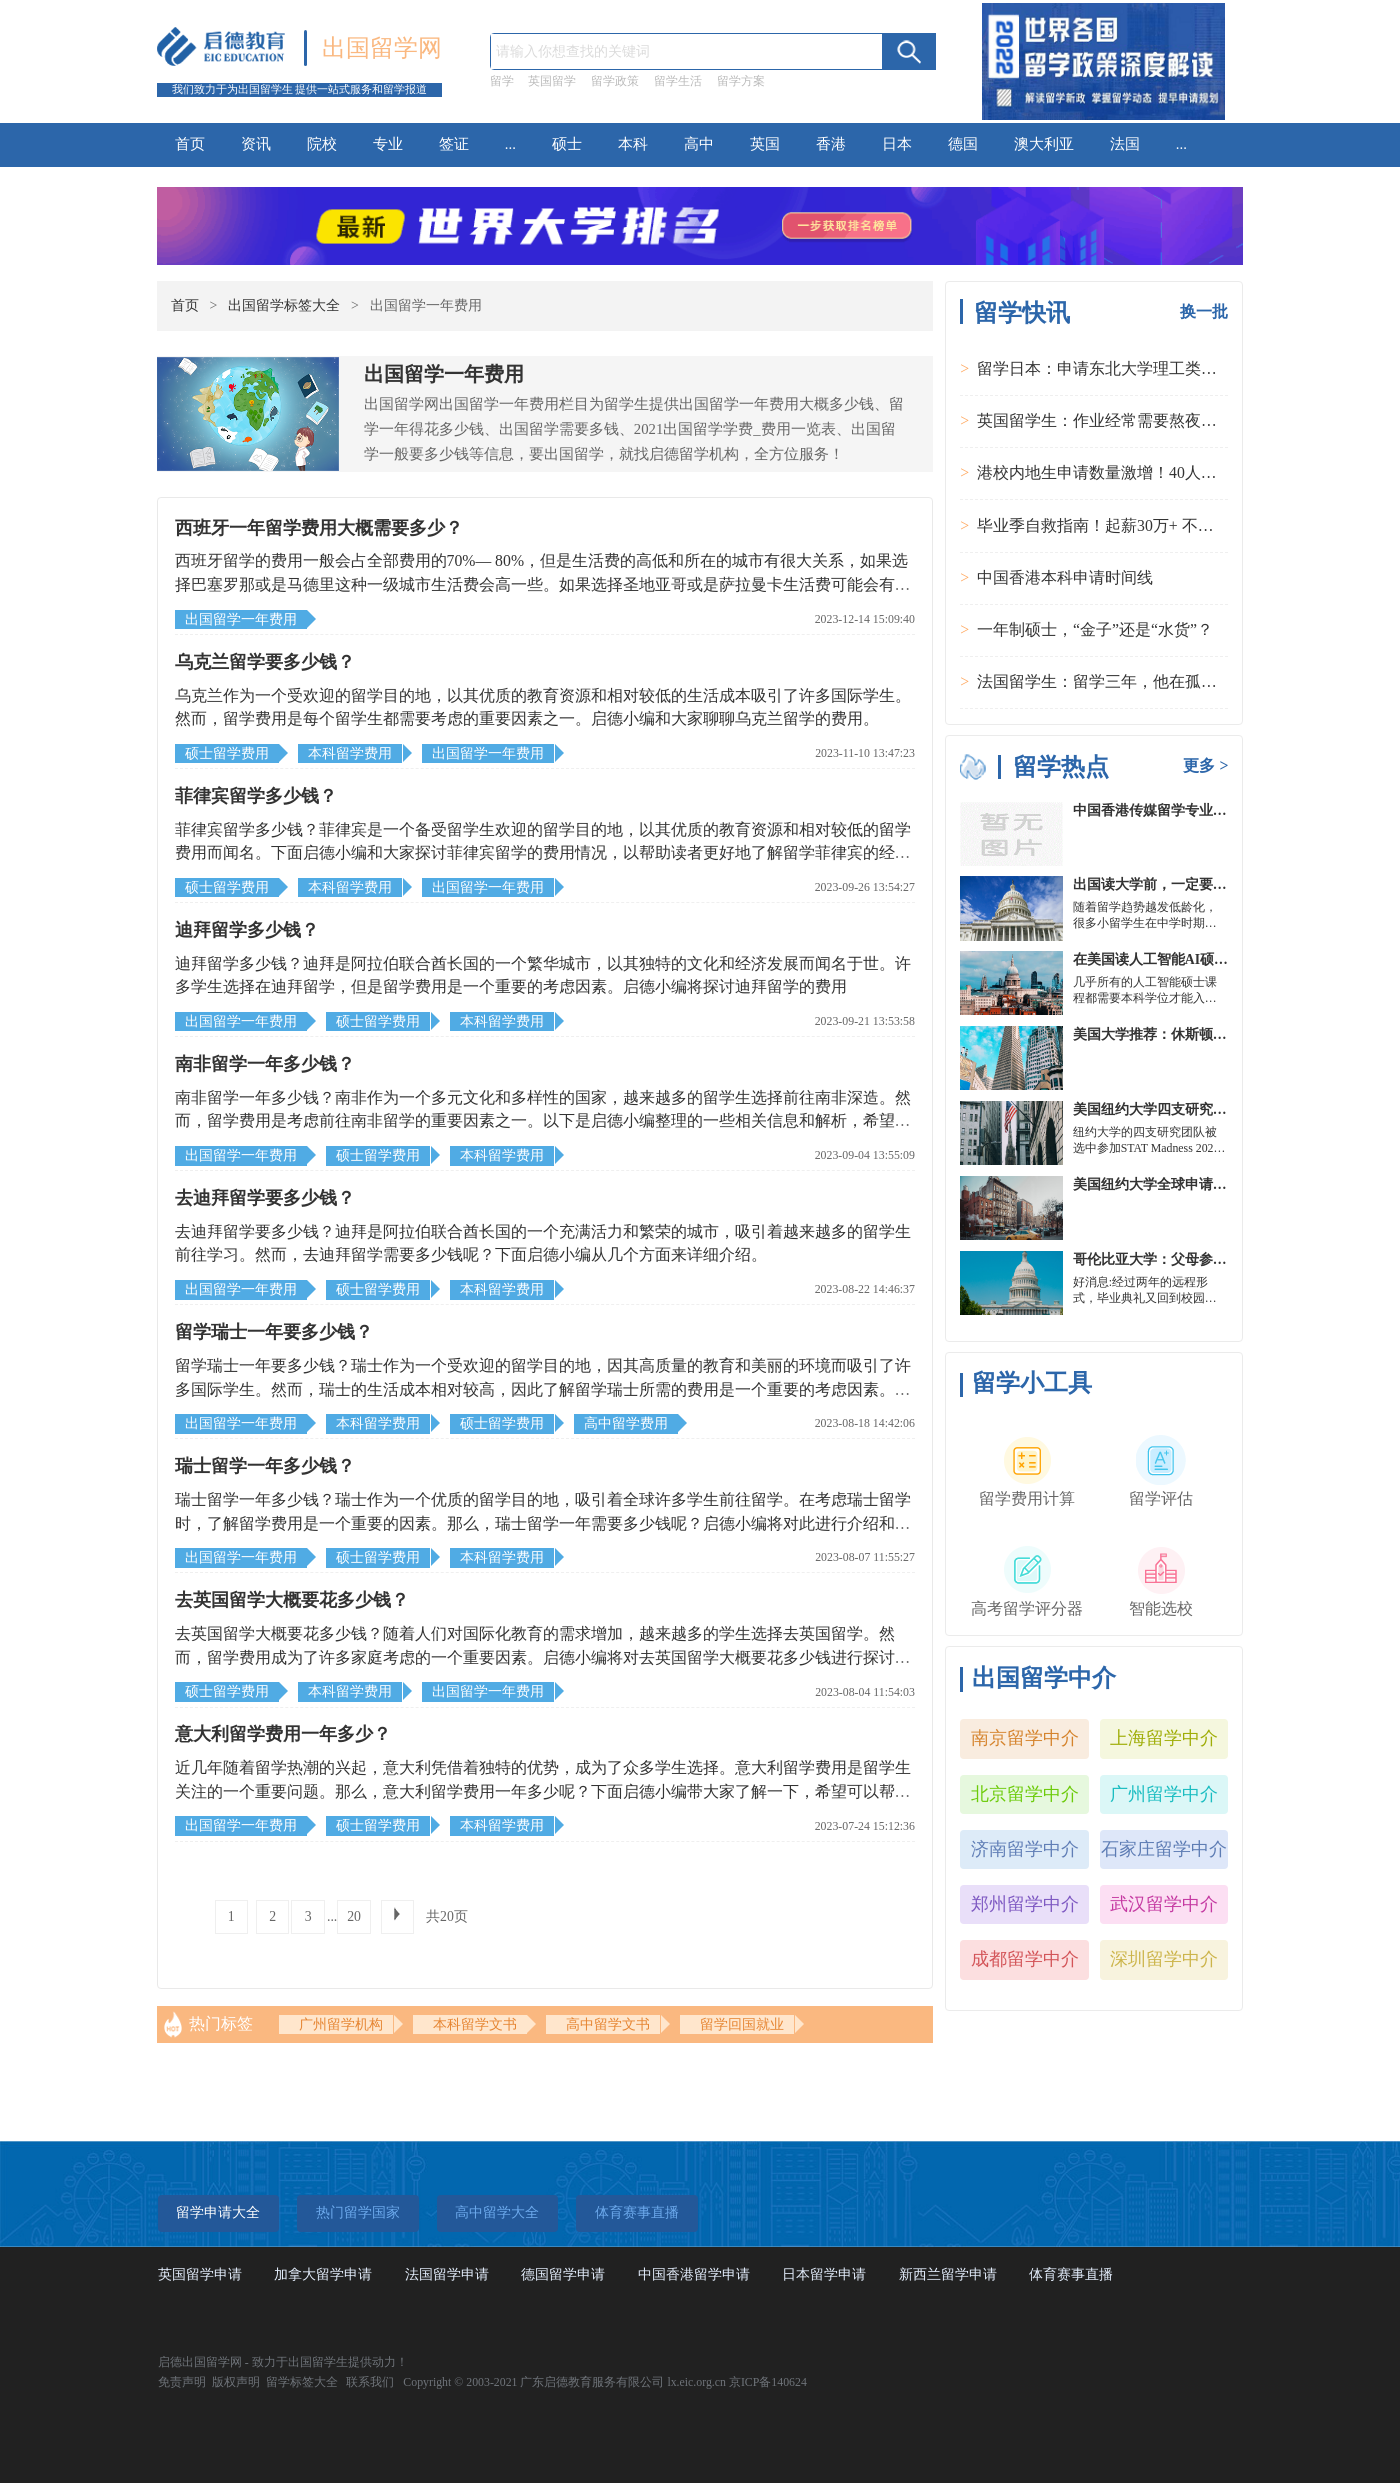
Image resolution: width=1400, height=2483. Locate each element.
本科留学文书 (475, 2024)
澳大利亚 (1044, 144)
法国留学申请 (447, 2274)
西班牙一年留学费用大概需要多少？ (319, 528)
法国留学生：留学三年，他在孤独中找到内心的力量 (1161, 681)
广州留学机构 (341, 2024)
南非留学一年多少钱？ (265, 1064)
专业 (388, 144)
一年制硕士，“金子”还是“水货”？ (1095, 629)
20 (354, 1916)
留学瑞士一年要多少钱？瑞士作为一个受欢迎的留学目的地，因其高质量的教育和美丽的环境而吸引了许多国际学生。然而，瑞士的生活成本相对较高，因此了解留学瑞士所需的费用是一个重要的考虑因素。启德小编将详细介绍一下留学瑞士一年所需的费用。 (543, 1389)
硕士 (567, 144)
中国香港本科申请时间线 (1065, 577)
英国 (765, 144)
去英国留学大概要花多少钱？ (292, 1600)
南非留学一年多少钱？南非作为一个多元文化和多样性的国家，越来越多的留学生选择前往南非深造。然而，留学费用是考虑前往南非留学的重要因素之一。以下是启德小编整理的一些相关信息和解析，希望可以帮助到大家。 (543, 1121)
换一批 (1204, 311)
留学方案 (741, 81)
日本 (897, 144)
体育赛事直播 (1071, 2274)
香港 (831, 144)
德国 (963, 144)
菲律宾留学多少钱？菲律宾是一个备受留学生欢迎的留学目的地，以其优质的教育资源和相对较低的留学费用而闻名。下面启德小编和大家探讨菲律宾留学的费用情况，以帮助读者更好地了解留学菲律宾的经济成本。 (543, 853)
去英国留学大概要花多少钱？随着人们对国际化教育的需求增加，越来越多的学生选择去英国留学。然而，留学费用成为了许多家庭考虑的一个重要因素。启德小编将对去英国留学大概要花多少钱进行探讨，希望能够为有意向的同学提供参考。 (543, 1657)
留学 (502, 81)
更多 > (1205, 765)
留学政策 (615, 81)
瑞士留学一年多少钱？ (265, 1466)
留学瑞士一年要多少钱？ (274, 1332)
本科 (633, 144)
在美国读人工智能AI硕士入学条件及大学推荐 (1213, 959)
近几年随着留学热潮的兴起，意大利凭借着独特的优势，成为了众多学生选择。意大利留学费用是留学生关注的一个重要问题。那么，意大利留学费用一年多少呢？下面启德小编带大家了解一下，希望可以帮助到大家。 (543, 1791)
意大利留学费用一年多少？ (283, 1734)
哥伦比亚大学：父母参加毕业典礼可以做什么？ (1220, 1259)
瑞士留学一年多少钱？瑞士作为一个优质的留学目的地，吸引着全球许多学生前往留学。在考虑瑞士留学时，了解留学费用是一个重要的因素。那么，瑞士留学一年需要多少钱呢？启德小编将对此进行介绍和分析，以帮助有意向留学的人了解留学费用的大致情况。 (543, 1523)
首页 (190, 144)
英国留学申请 (200, 2274)
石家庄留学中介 (1164, 1849)
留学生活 (678, 81)
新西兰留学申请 (948, 2274)
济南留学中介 (1025, 1849)
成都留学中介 (1025, 1959)
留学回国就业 (742, 2024)
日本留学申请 (824, 2274)
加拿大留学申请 (323, 2274)
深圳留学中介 (1164, 1959)
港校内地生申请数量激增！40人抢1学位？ (1125, 472)
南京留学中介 (1025, 1738)
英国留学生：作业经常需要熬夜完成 (1105, 420)
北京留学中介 (1025, 1794)
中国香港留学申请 (694, 2274)
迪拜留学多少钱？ (247, 930)
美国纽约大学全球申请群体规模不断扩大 (1199, 1184)
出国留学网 (382, 48)
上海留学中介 (1164, 1738)
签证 (454, 144)
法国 (1125, 144)
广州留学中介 (1164, 1794)
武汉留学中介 (1164, 1904)
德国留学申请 (563, 2274)
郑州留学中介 (1025, 1904)
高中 (699, 144)
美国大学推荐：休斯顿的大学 (1164, 1034)
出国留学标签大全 (284, 305)
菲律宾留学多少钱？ (256, 796)
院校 (322, 144)
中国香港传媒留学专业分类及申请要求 (1192, 810)
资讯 (256, 144)
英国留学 (552, 81)
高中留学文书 (608, 2024)
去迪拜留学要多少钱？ (265, 1198)
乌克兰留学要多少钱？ (265, 662)
